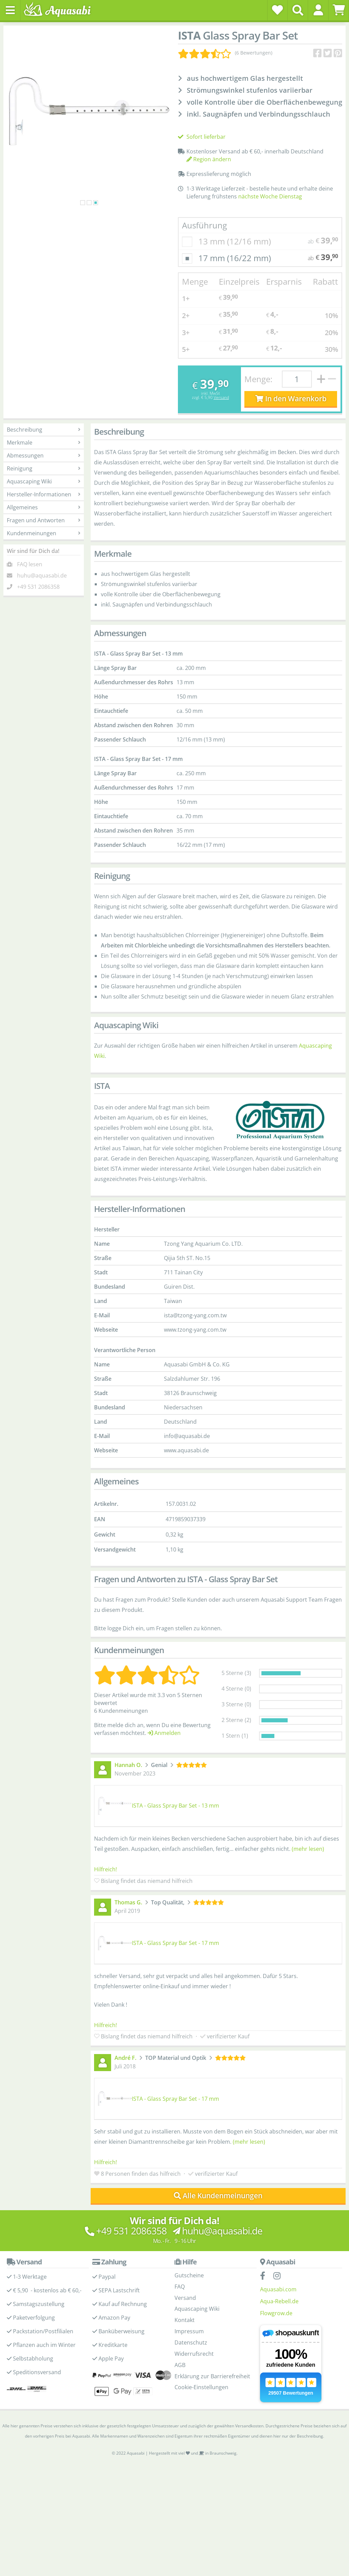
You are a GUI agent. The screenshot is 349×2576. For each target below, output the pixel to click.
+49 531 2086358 (38, 586)
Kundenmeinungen (43, 533)
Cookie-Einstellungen (201, 2387)
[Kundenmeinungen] (225, 53)
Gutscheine (189, 2275)
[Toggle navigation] (10, 10)
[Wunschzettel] (277, 10)
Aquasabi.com (278, 2289)
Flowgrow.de (276, 2313)
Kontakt (184, 2320)
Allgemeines (43, 507)
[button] (318, 10)
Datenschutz (190, 2342)
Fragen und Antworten (43, 520)
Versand (221, 397)
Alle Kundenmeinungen (218, 2195)
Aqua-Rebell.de (279, 2301)
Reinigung (43, 468)
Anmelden (164, 1733)
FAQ (179, 2286)
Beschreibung (43, 429)
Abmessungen (43, 455)
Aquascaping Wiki (43, 481)
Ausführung (204, 225)
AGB (179, 2365)
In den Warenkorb (291, 398)
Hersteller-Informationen (43, 494)
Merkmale (43, 442)
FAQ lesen (29, 564)
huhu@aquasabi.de (42, 575)
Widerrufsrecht (194, 2353)
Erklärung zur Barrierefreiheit (212, 2376)
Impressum (189, 2331)
